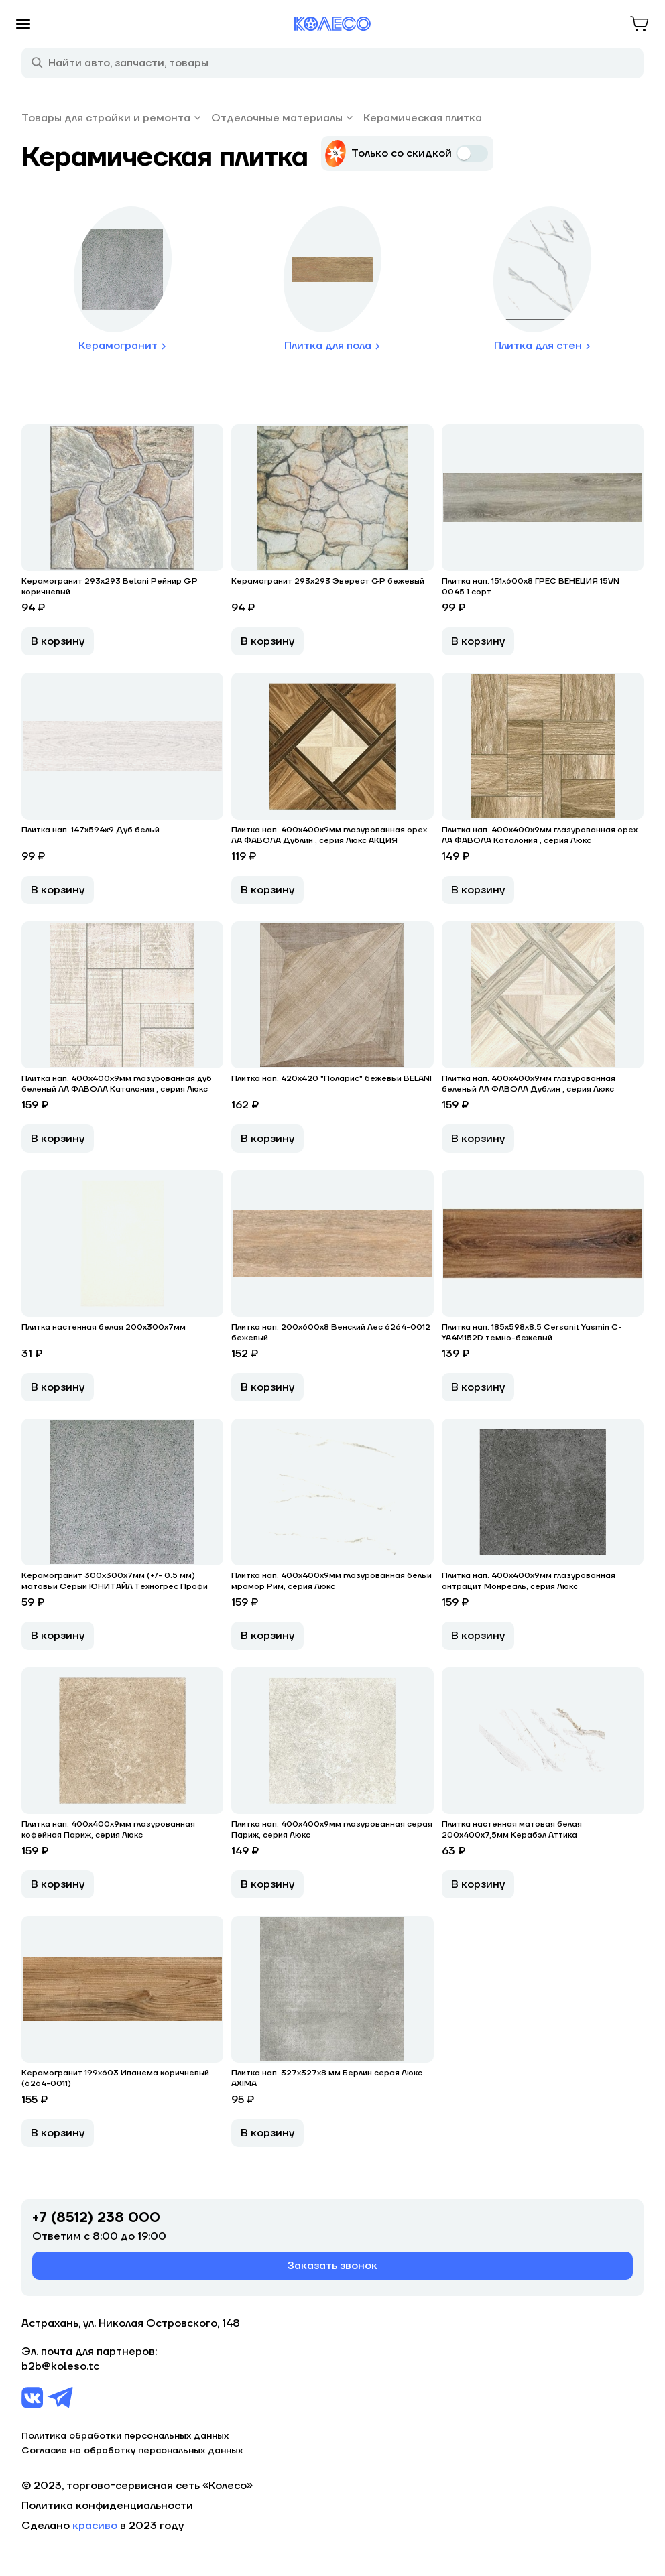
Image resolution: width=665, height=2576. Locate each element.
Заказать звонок (332, 2265)
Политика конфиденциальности (107, 2505)
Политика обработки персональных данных (125, 2436)
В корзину (57, 641)
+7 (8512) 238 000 (96, 2218)
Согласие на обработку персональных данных (132, 2451)
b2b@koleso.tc (60, 2366)
